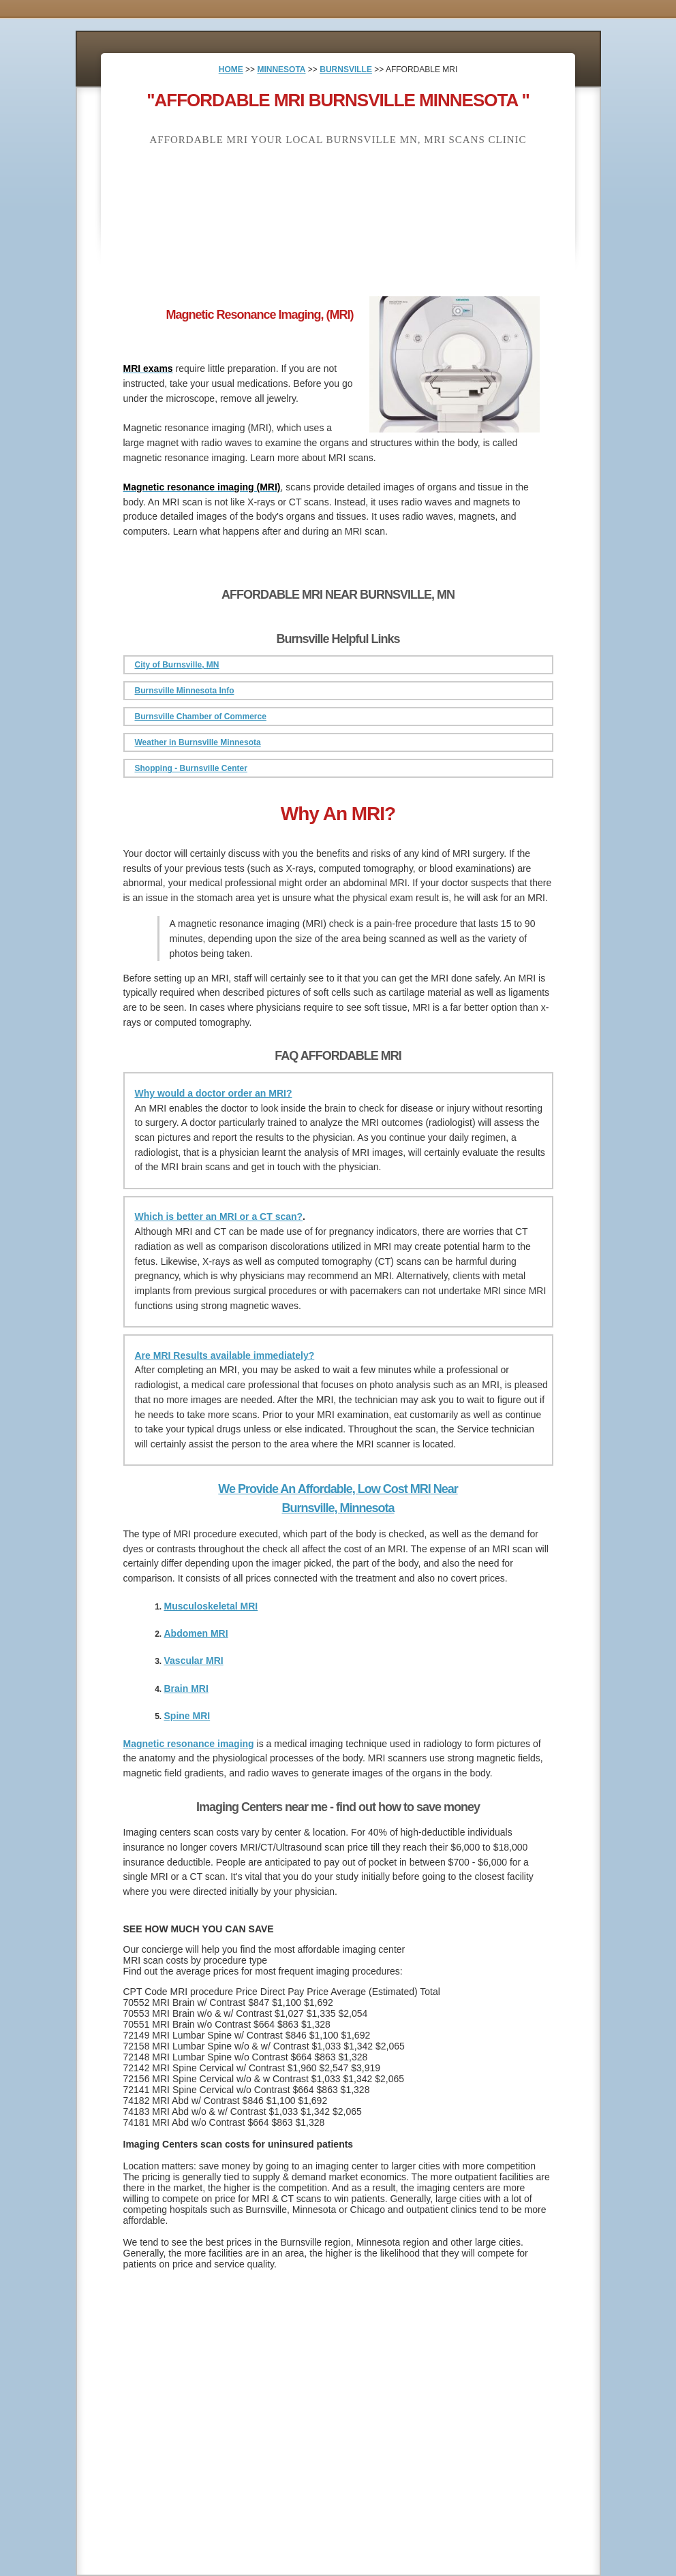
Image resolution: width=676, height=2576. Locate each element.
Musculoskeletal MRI (211, 1606)
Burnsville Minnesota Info (184, 690)
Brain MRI (186, 1688)
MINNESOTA (281, 69)
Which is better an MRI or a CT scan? (219, 1216)
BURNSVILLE (346, 69)
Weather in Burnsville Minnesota (198, 742)
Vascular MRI (194, 1660)
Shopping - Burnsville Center (191, 768)
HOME (231, 69)
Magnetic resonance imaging (188, 1743)
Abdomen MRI (196, 1633)
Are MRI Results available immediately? (225, 1355)
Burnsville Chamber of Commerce (200, 716)
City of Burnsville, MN (177, 665)
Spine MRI (187, 1715)
